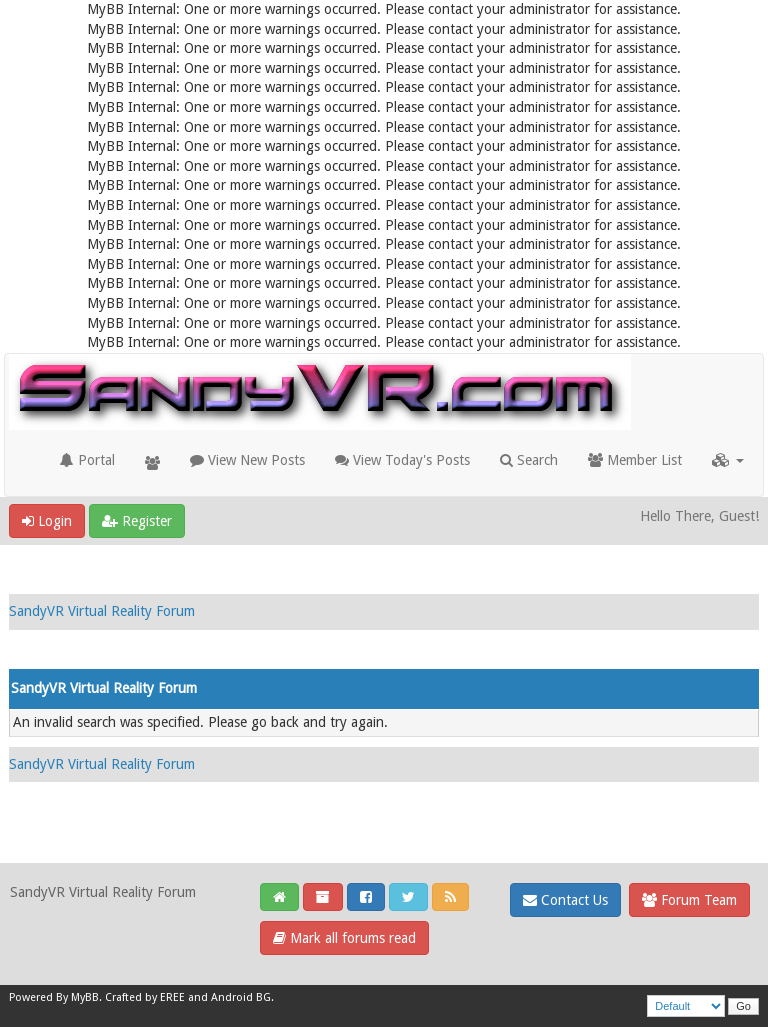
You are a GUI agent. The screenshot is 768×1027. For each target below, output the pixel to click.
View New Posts (247, 460)
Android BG (241, 997)
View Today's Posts (402, 460)
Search (529, 460)
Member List (635, 460)
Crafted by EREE (145, 997)
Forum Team (689, 900)
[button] (728, 460)
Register (137, 521)
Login (47, 521)
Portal (87, 460)
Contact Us (565, 900)
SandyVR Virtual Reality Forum (102, 611)
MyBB (85, 997)
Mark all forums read (344, 938)
